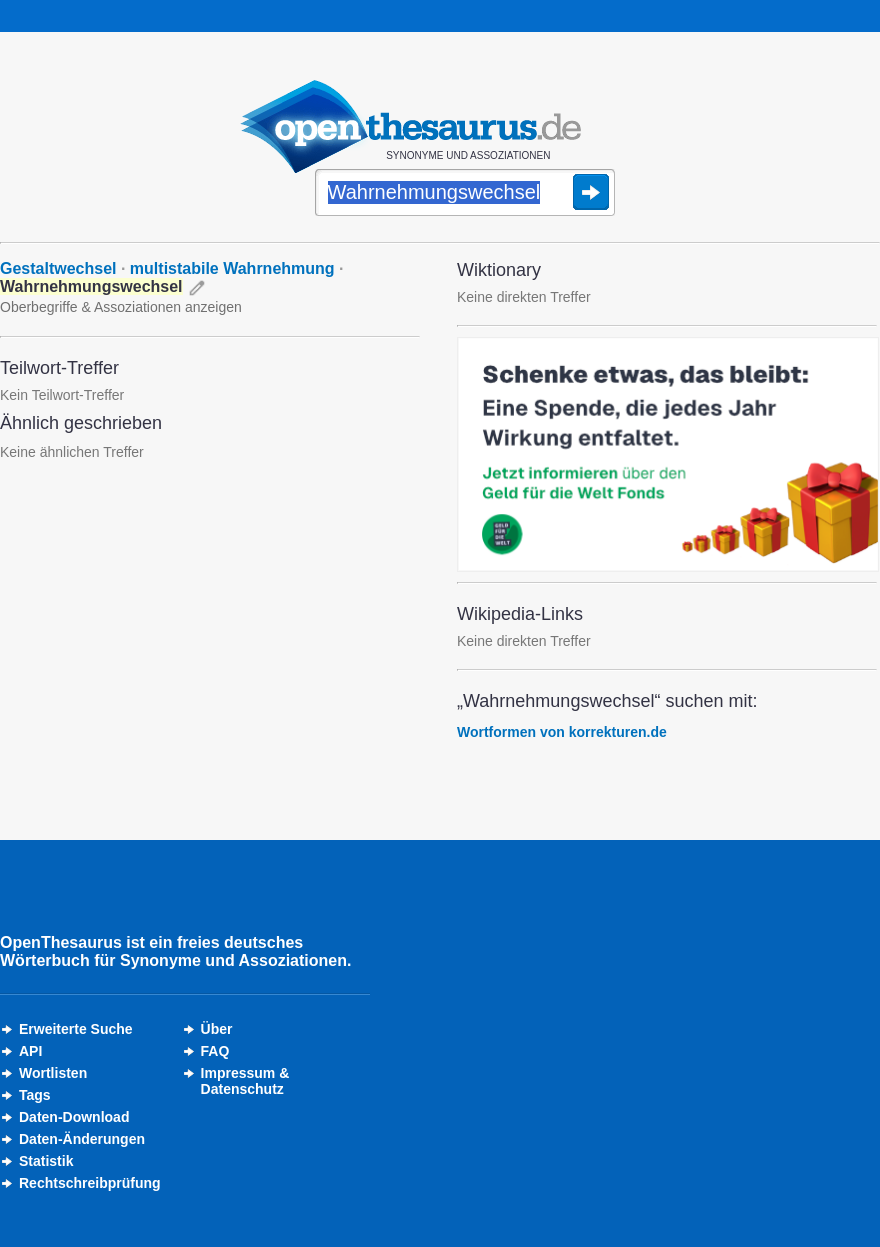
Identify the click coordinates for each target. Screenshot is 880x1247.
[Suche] (465, 194)
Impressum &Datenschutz (245, 1081)
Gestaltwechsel (58, 268)
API (30, 1051)
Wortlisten (53, 1073)
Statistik (46, 1161)
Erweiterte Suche (76, 1029)
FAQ (215, 1051)
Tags (35, 1095)
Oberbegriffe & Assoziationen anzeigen (121, 307)
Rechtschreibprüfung (90, 1183)
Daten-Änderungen (82, 1139)
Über (217, 1029)
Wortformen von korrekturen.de (562, 732)
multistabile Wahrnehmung (232, 268)
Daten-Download (74, 1117)
